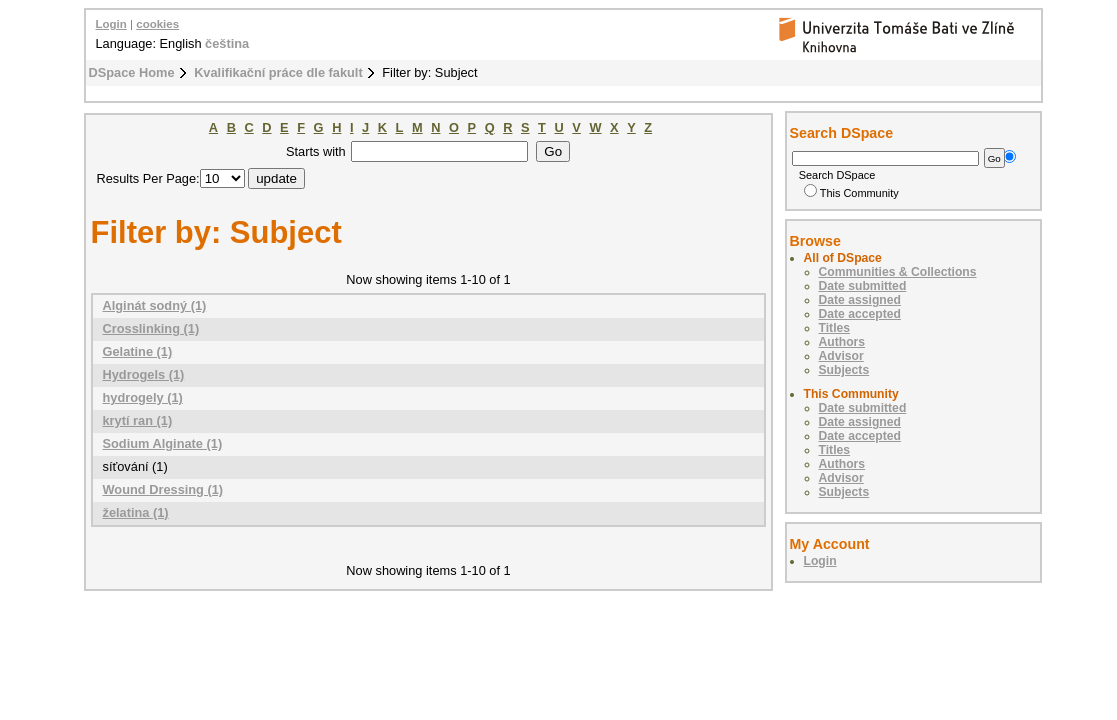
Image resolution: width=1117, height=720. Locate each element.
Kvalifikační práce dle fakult (278, 72)
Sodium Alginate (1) (163, 443)
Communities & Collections (898, 272)
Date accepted (860, 314)
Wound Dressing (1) (163, 489)
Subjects (844, 370)
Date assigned (860, 300)
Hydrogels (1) (144, 374)
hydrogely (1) (143, 397)
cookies (157, 24)
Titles (835, 328)
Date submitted (863, 286)
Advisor (841, 356)
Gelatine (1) (138, 351)
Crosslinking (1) (151, 328)
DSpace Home (132, 72)
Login (111, 24)
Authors (842, 342)
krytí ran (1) (138, 420)
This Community (851, 193)
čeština (227, 43)
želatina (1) (136, 512)
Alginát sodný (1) (155, 305)
